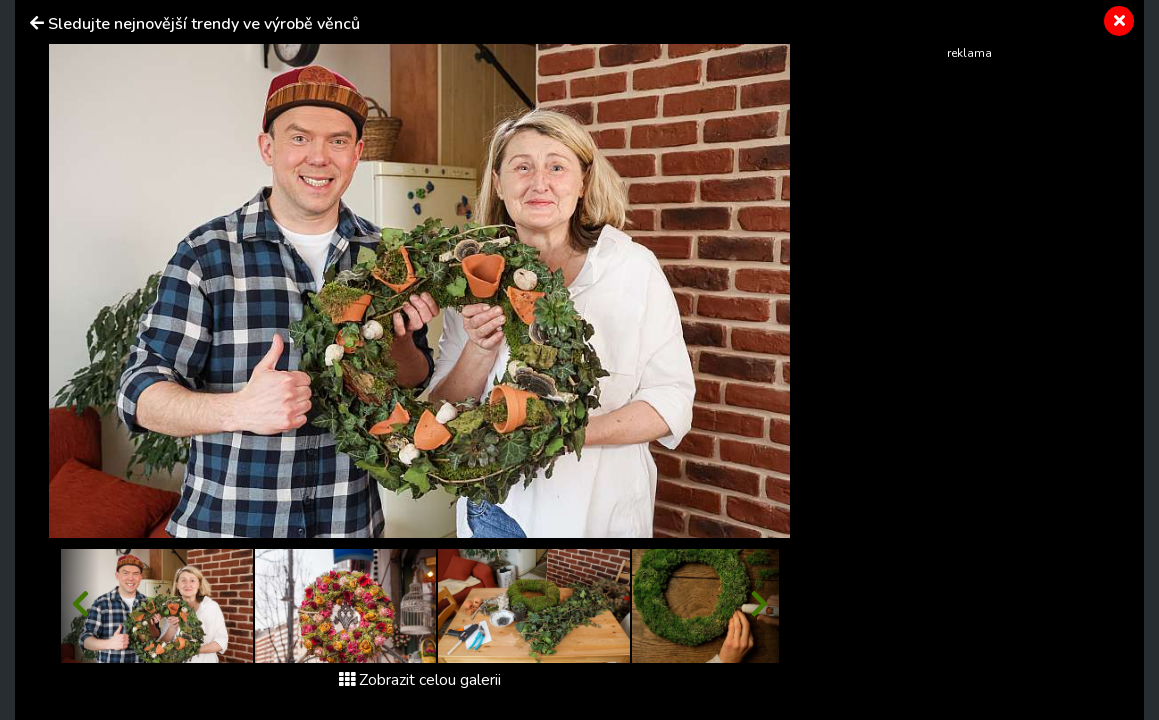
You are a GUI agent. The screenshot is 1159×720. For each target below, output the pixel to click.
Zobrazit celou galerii (420, 680)
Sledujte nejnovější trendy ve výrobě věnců (204, 24)
